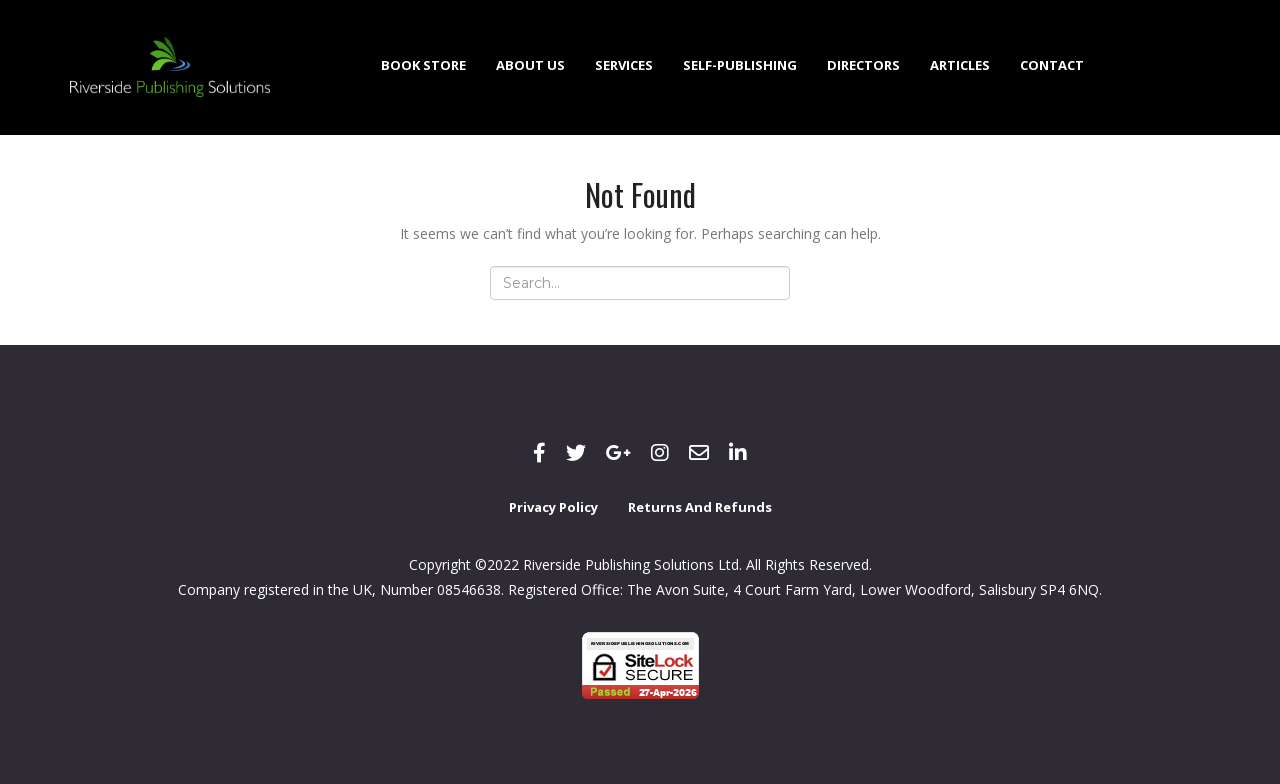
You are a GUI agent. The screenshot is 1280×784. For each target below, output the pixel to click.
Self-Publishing (740, 65)
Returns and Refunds (700, 507)
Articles (960, 65)
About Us (530, 65)
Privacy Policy (553, 507)
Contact (1052, 65)
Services (624, 65)
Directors (863, 65)
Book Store (423, 65)
